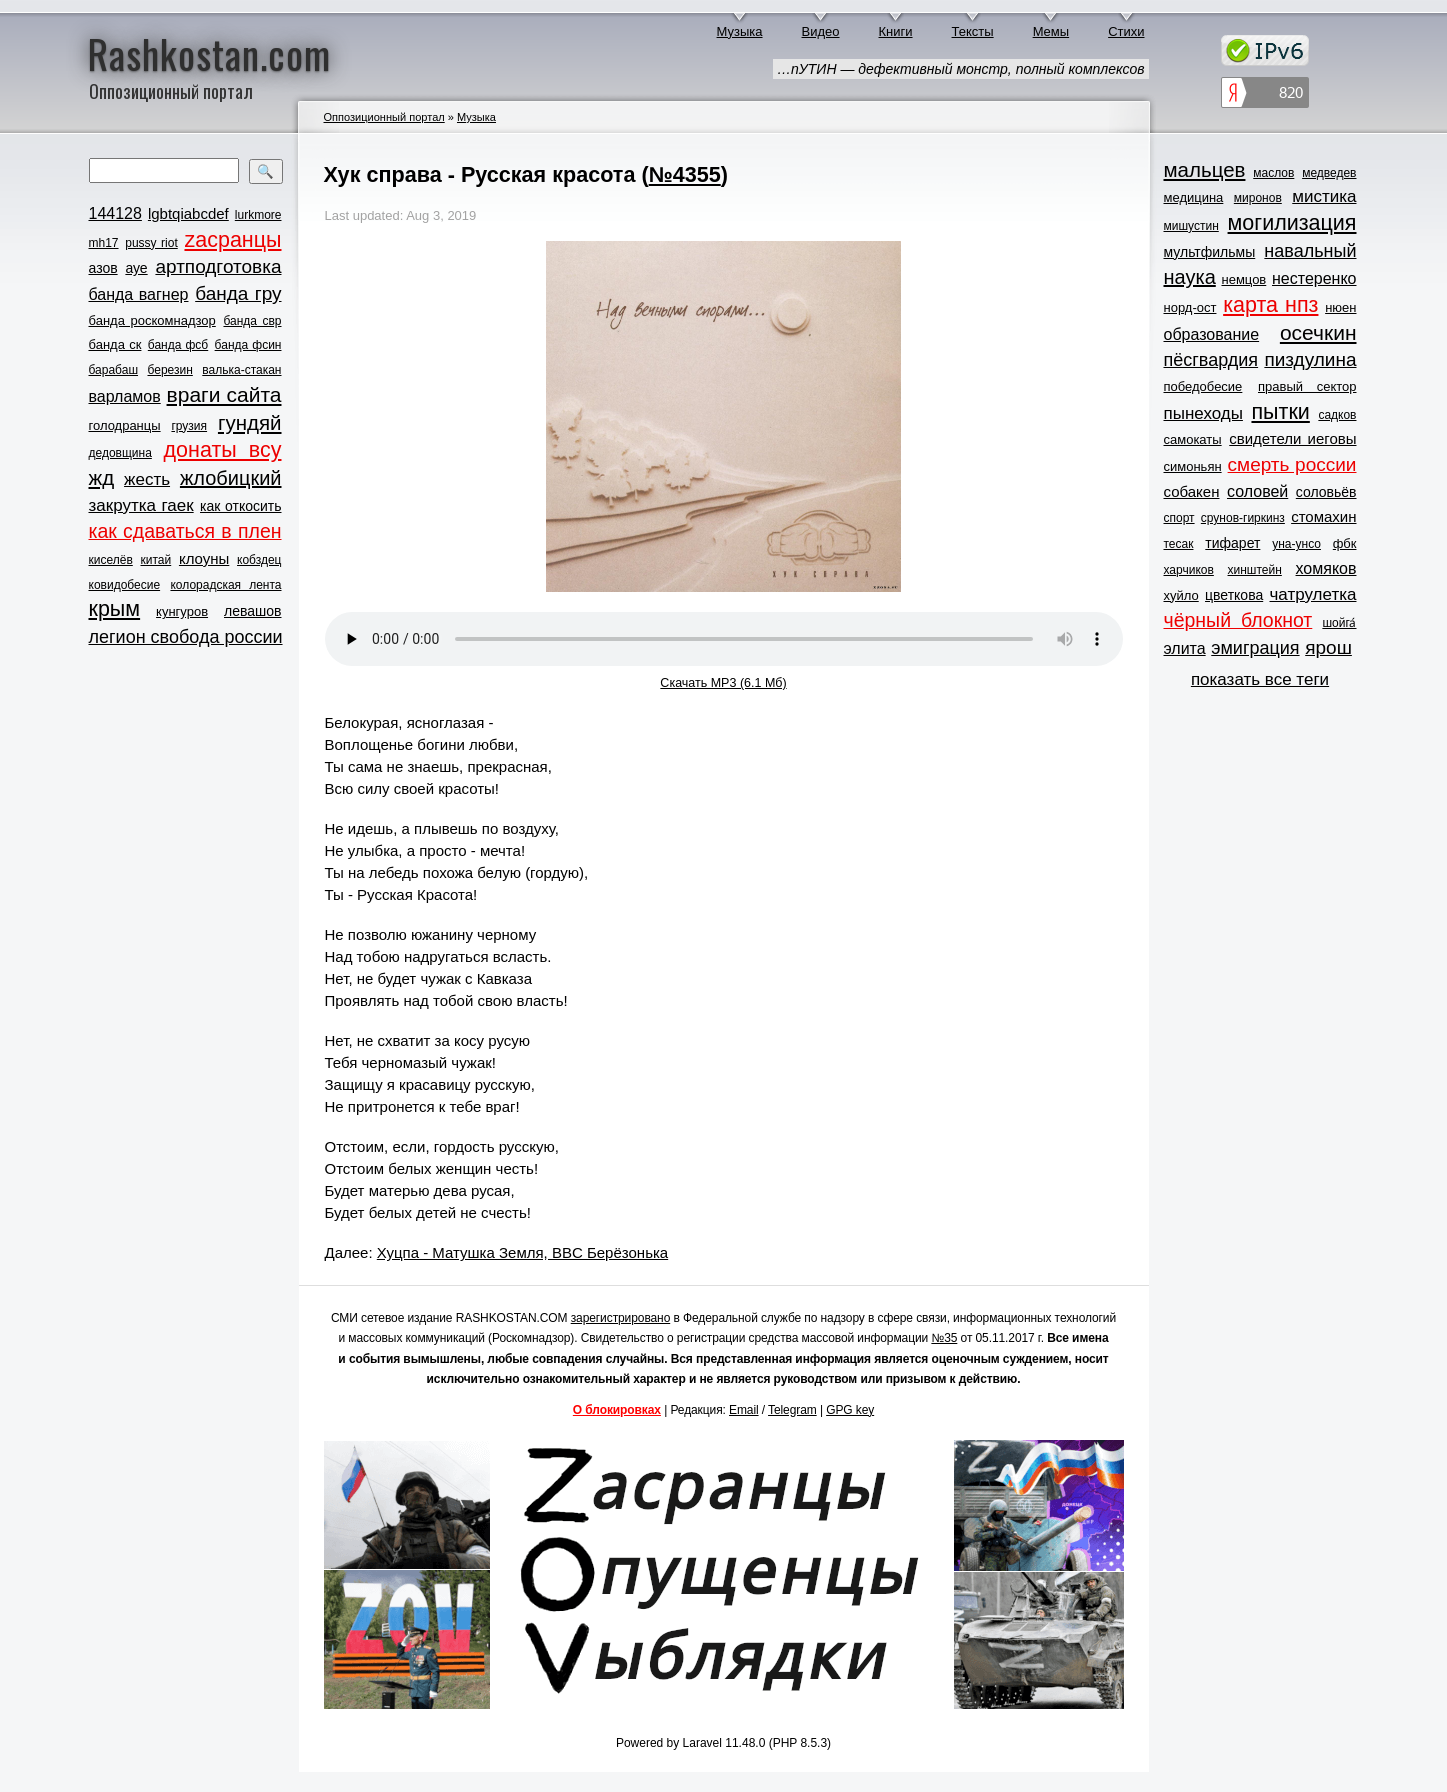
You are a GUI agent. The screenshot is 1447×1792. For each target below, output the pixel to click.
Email (744, 1410)
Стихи (1126, 31)
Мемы (1051, 31)
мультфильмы (1210, 252)
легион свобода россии (186, 637)
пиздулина (1310, 359)
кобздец (259, 560)
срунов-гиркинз (1243, 518)
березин (170, 370)
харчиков (1189, 570)
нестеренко (1314, 278)
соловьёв (1326, 492)
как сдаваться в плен (185, 531)
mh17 (104, 243)
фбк (1345, 543)
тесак (1179, 544)
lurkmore (258, 215)
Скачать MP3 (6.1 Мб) (723, 683)
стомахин (1323, 516)
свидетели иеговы (1292, 438)
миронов (1258, 198)
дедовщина (120, 453)
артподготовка (218, 266)
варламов (125, 396)
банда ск (115, 344)
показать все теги (1260, 679)
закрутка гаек (141, 505)
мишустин (1191, 226)
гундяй (250, 422)
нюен (1340, 307)
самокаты (1193, 439)
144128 (115, 213)
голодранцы (125, 425)
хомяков (1326, 568)
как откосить (240, 506)
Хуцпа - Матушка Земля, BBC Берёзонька (522, 1252)
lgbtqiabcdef (188, 213)
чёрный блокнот (1238, 620)
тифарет (1232, 543)
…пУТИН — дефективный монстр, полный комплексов (960, 69)
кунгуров (182, 611)
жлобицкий (231, 478)
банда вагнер (139, 294)
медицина (1194, 197)
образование (1212, 334)
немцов (1243, 279)
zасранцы (232, 240)
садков (1337, 415)
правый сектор (1307, 386)
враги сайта (224, 394)
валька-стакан (241, 370)
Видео (821, 31)
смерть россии (1292, 464)
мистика (1324, 196)
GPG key (850, 1410)
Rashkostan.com (209, 53)
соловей (1257, 491)
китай (156, 560)
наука (1190, 277)
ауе (136, 268)
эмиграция (1255, 648)
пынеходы (1203, 413)
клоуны (204, 558)
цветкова (1234, 595)
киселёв (111, 560)
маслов (1273, 173)
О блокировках (617, 1410)
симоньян (1193, 466)
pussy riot (151, 243)
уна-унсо (1296, 544)
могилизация (1292, 223)
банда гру (238, 293)
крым (115, 609)
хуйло (1181, 595)
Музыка (740, 31)
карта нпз (1270, 305)
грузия (189, 426)
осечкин (1318, 332)
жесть (147, 479)
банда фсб (178, 345)
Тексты (973, 31)
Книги (896, 31)
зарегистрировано (621, 1318)
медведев (1329, 173)
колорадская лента (225, 585)
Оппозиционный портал (384, 117)
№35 (944, 1338)
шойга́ (1339, 623)
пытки (1280, 412)
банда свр (252, 321)
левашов (252, 611)
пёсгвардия (1211, 360)
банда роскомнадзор (152, 320)
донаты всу (223, 450)
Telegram (792, 1410)
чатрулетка (1313, 594)
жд (102, 477)
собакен (1192, 491)
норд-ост (1190, 307)
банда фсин (248, 345)
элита (1185, 648)
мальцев (1205, 169)
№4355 (685, 174)
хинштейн (1255, 570)
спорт (1179, 518)
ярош (1328, 647)
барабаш (114, 370)
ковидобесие (125, 585)
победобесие (1203, 386)
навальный (1310, 251)
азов (103, 268)
